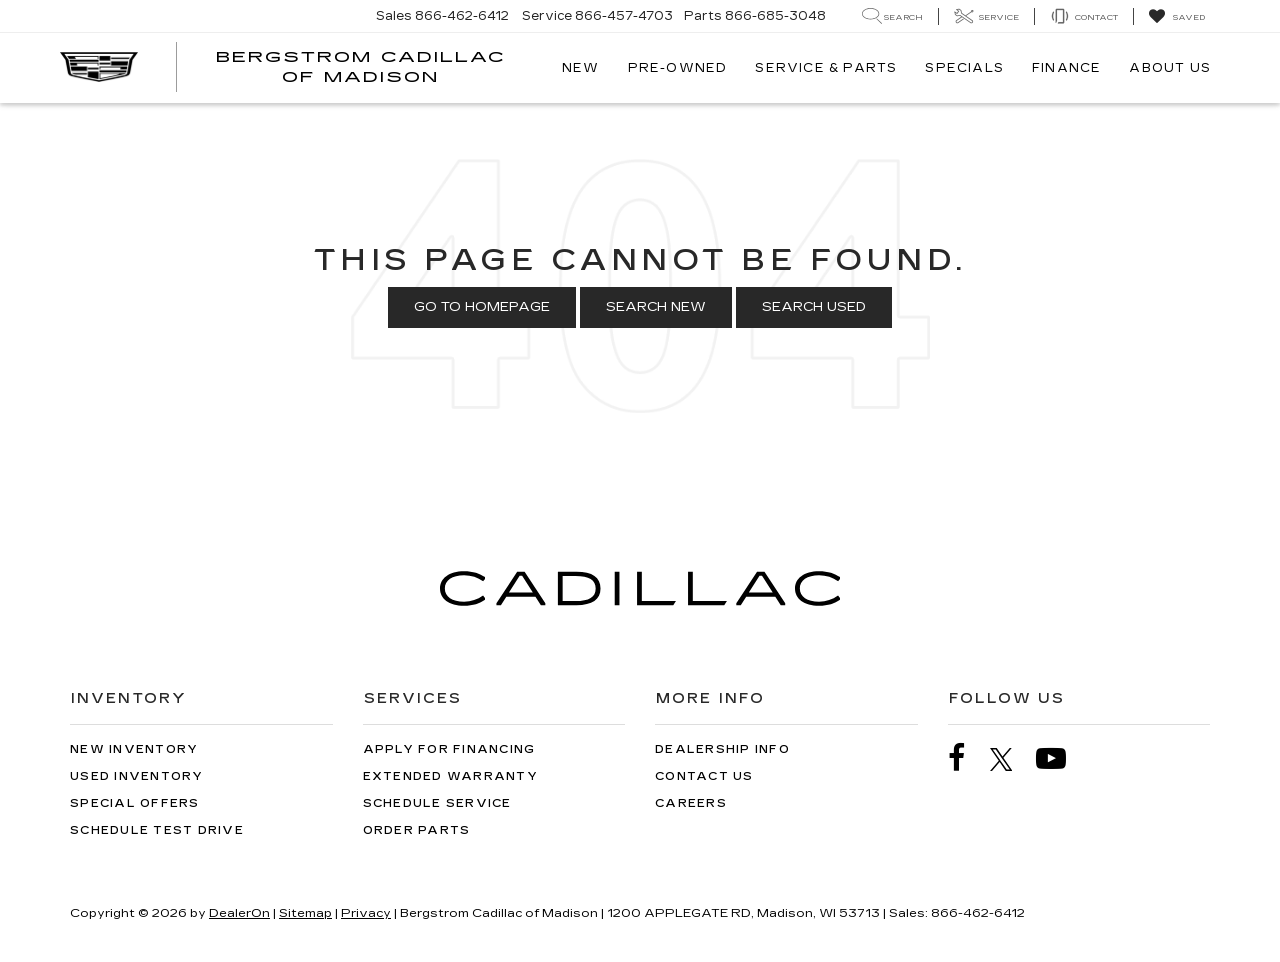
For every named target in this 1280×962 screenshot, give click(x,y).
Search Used (814, 307)
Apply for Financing (449, 749)
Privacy (366, 913)
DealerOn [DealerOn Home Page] (239, 913)
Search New (656, 307)
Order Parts (417, 830)
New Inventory (134, 749)
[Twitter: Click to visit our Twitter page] (1011, 759)
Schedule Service (437, 803)
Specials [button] (964, 68)
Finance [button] (1066, 68)
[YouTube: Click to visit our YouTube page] (1061, 758)
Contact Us (704, 776)
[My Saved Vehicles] (1176, 17)
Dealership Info (722, 749)
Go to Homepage (482, 307)
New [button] (581, 68)
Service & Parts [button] (826, 68)
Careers (691, 803)
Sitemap (305, 913)
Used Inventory (137, 776)
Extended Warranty (450, 776)
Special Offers (135, 803)
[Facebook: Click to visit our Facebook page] (967, 758)
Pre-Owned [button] (678, 68)
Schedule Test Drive (157, 830)
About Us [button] (1170, 68)
